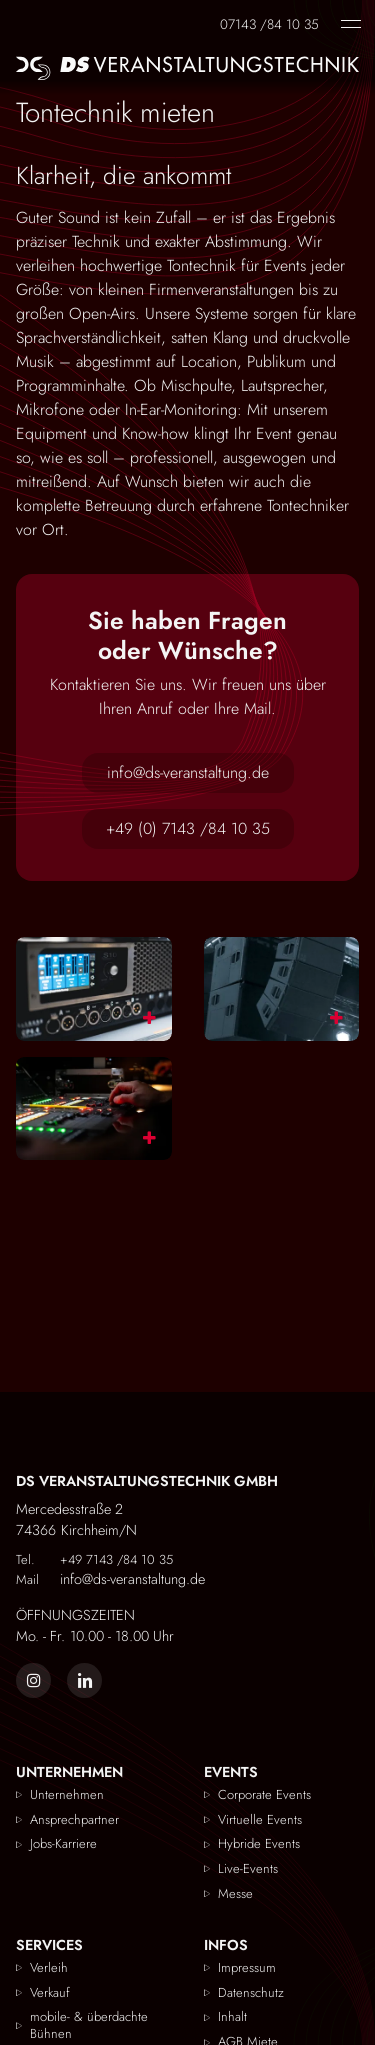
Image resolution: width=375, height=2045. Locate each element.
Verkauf (50, 1992)
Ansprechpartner (74, 1819)
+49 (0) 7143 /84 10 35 (188, 828)
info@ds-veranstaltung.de (188, 772)
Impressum (247, 1967)
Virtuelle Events (260, 1819)
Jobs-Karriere (63, 1844)
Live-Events (248, 1869)
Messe (235, 1894)
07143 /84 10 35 (269, 23)
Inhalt (232, 2017)
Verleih (49, 1967)
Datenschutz (251, 1992)
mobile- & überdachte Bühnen (89, 2026)
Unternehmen (67, 1794)
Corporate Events (264, 1794)
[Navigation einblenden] (351, 24)
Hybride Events (259, 1844)
